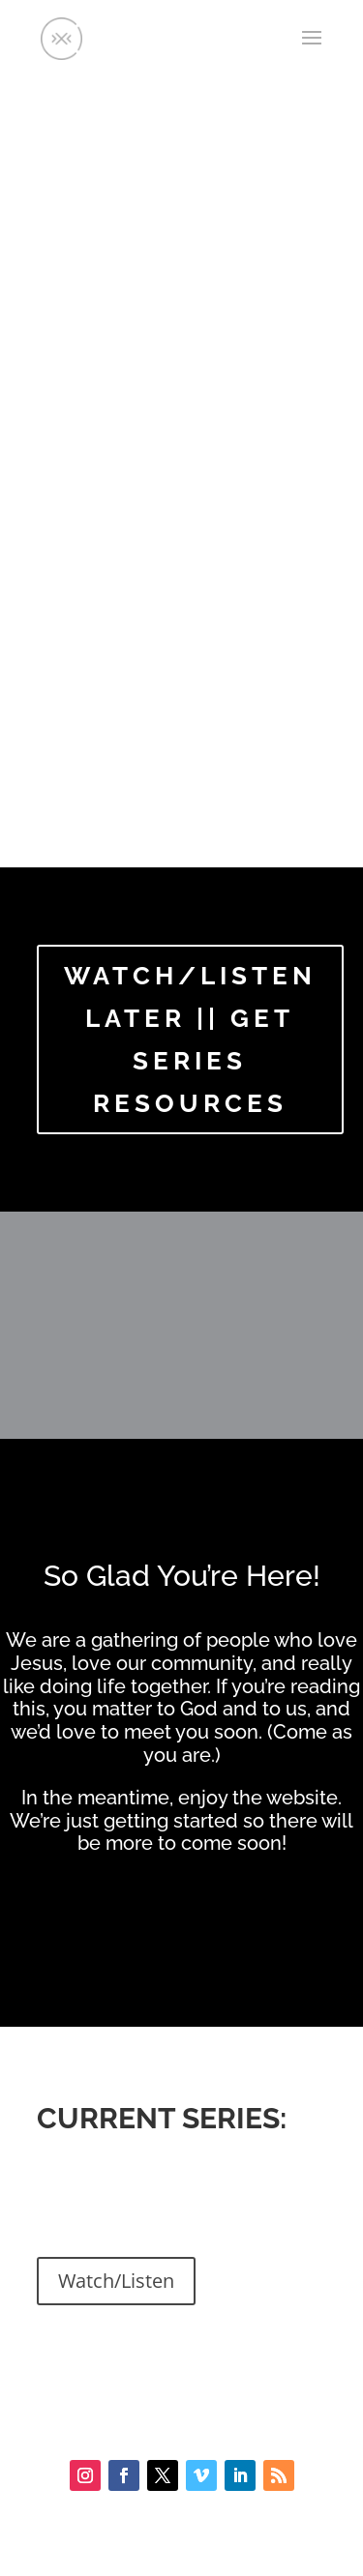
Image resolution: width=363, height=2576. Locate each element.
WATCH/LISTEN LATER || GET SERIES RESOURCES (190, 1040)
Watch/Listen (116, 2281)
